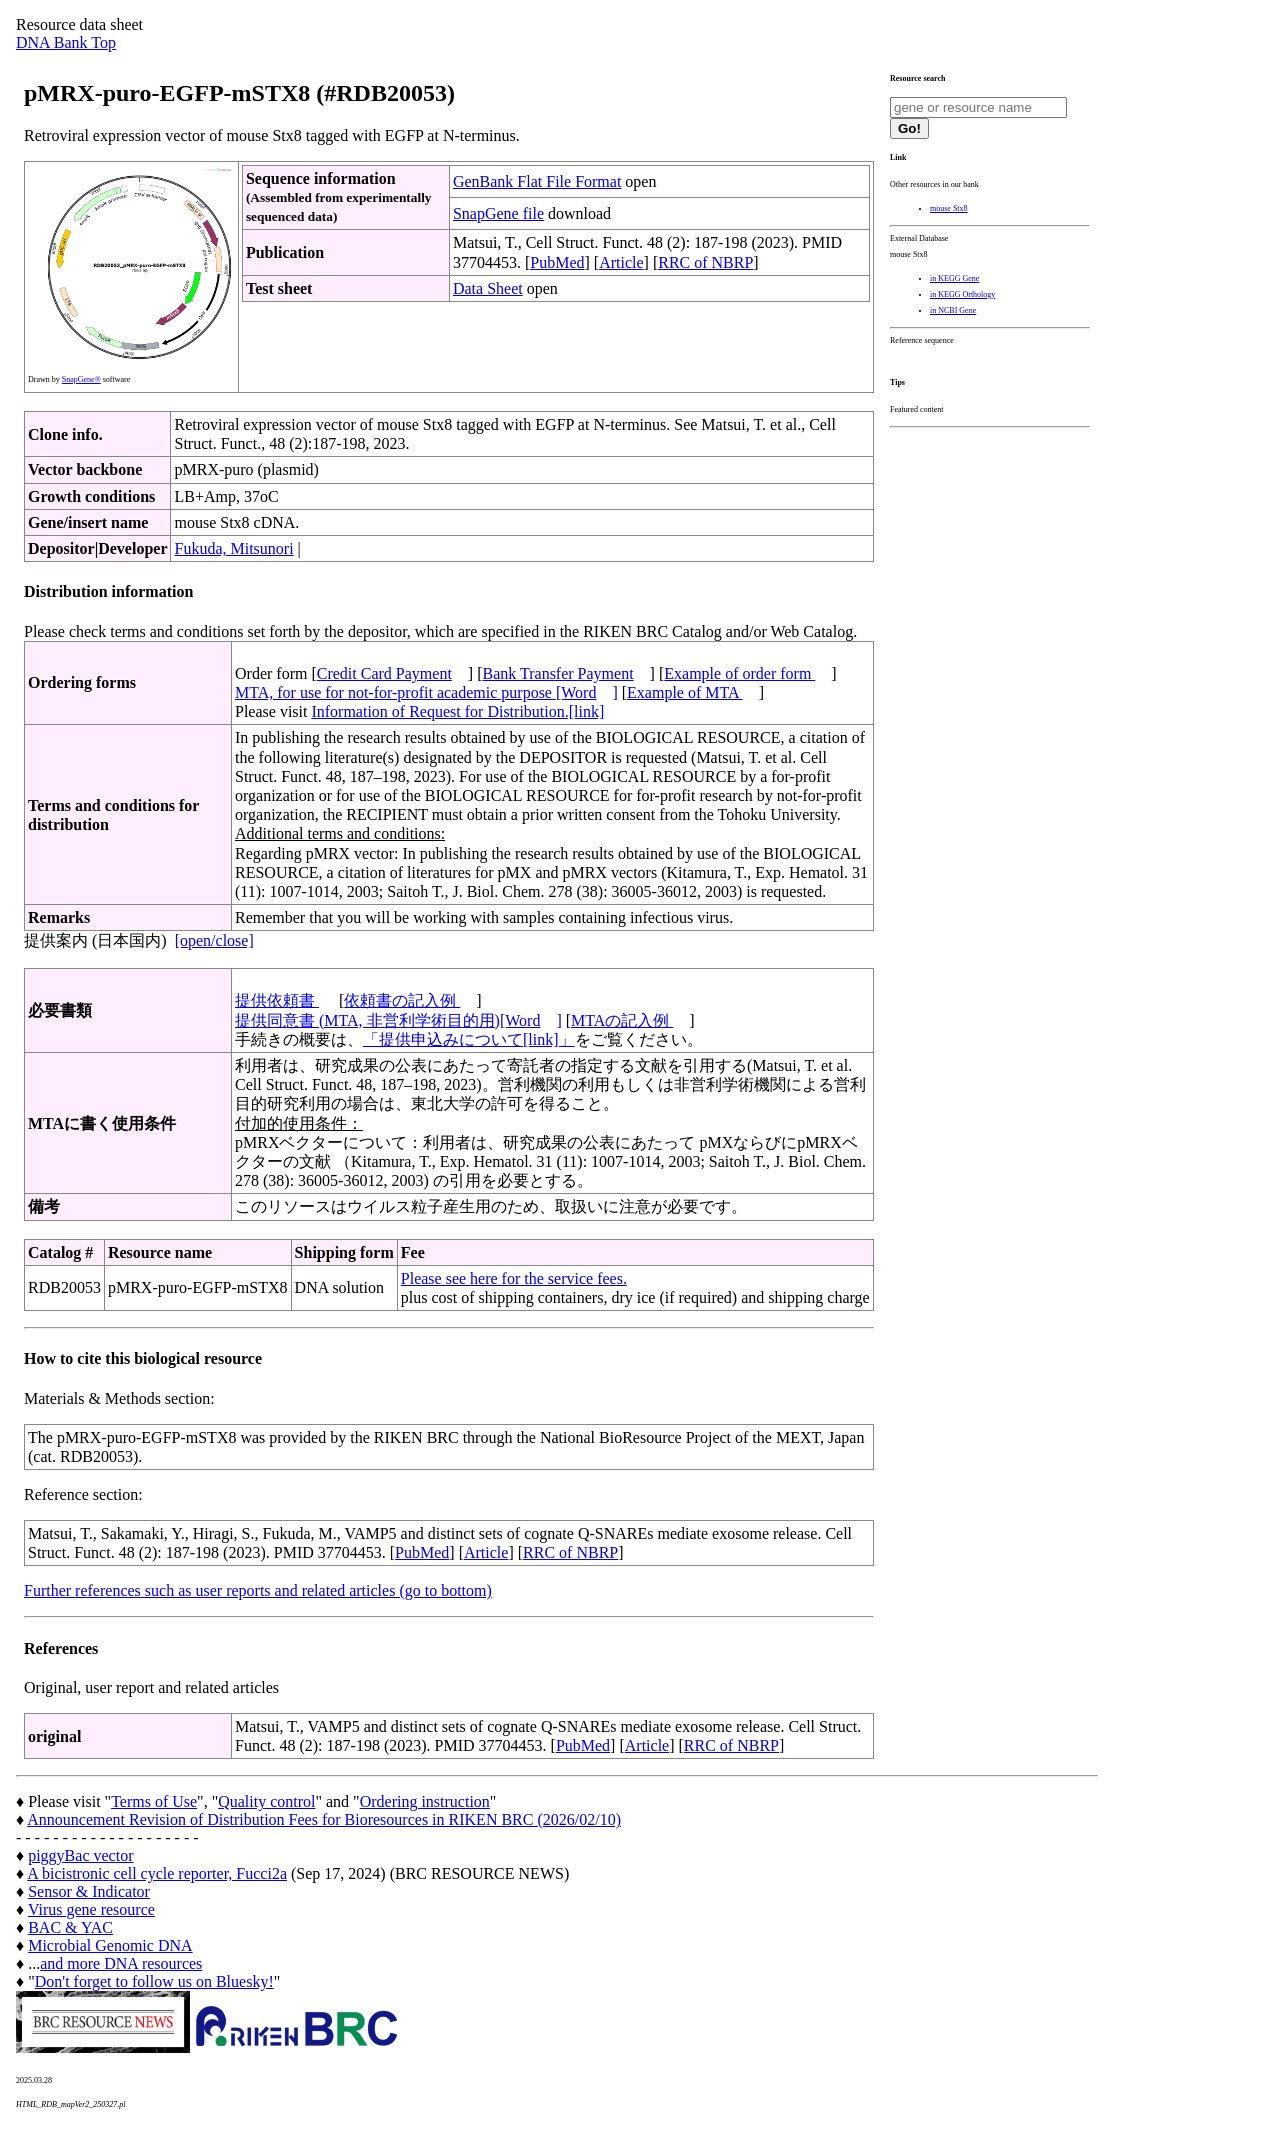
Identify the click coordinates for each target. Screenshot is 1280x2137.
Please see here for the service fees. (514, 1278)
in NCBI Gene (953, 310)
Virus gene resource (91, 1909)
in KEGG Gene (954, 278)
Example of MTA (685, 692)
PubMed (557, 262)
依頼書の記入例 (402, 1000)
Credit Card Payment (384, 673)
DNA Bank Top (66, 42)
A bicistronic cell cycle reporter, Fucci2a (157, 1873)
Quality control (266, 1801)
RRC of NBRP (705, 262)
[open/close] (214, 940)
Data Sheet (488, 288)
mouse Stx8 (949, 208)
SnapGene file (498, 213)
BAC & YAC (70, 1927)
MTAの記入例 (622, 1020)
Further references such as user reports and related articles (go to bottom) (258, 1590)
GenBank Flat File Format (537, 181)
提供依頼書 (277, 1000)
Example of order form (739, 673)
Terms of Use (154, 1801)
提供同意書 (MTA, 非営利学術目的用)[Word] (398, 1020)
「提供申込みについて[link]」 (469, 1039)
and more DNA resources (121, 1963)
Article (621, 262)
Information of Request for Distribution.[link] (457, 711)
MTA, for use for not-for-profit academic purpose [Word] (426, 692)
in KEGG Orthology (962, 294)
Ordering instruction (425, 1801)
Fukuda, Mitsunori (233, 548)
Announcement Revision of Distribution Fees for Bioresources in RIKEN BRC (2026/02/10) (324, 1819)
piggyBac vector (80, 1855)
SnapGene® (81, 379)
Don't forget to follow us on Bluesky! (154, 1981)
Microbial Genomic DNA (110, 1945)
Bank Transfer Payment (558, 673)
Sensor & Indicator (89, 1891)
